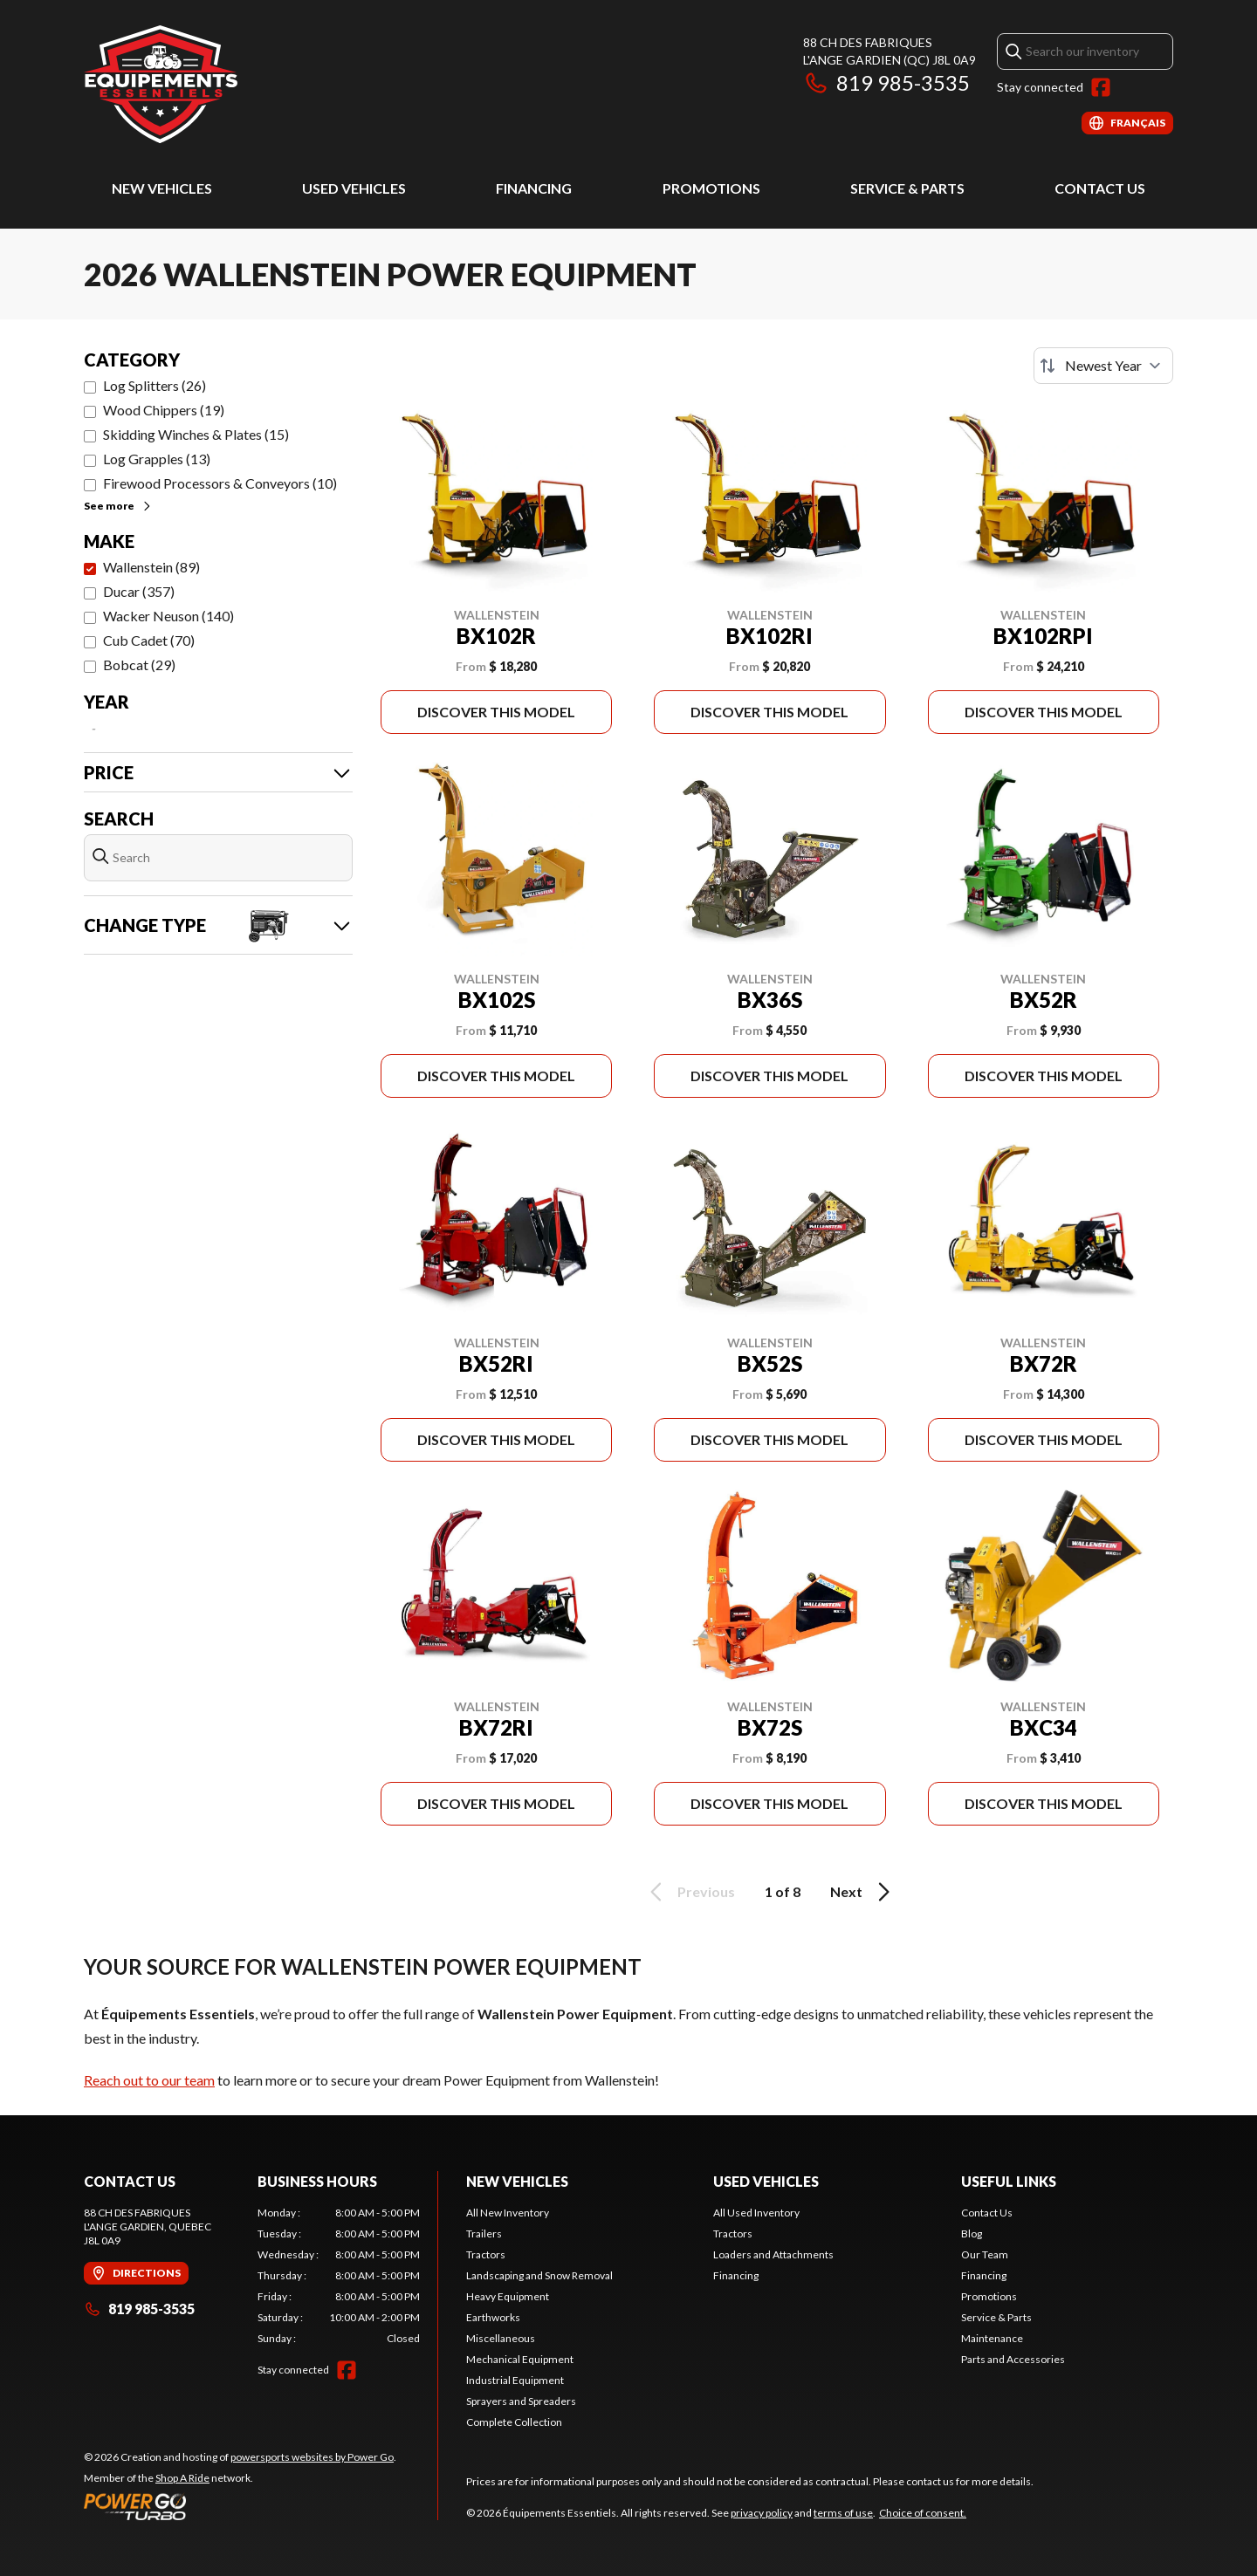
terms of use (843, 2512)
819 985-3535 (886, 82)
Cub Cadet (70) (149, 640)
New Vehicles (162, 188)
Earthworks (493, 2317)
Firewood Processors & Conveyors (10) (220, 483)
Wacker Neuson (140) (168, 615)
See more (118, 505)
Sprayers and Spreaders (521, 2401)
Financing (534, 188)
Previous (689, 1891)
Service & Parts (907, 188)
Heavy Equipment (507, 2296)
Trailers (484, 2233)
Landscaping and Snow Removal (539, 2275)
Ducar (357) (139, 591)
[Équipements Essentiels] (160, 84)
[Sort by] (1103, 365)
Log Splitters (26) (154, 385)
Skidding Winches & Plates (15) (196, 434)
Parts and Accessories (1013, 2359)
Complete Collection (514, 2422)
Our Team (984, 2254)
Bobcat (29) (139, 664)
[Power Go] (240, 2506)
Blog (971, 2233)
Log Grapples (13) (156, 458)
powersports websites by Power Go (312, 2456)
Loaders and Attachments (773, 2254)
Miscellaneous (500, 2338)
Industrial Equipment (515, 2380)
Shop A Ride (182, 2477)
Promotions (711, 188)
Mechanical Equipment (520, 2359)
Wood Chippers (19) (163, 409)
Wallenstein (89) (151, 566)
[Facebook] (1100, 87)
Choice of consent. (922, 2512)
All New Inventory (507, 2212)
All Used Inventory (756, 2212)
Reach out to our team (149, 2080)
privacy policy (762, 2512)
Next (863, 1891)
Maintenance (992, 2338)
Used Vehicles (354, 188)
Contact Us (1099, 188)
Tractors (485, 2254)
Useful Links (1008, 2181)
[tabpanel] (339, 2276)
